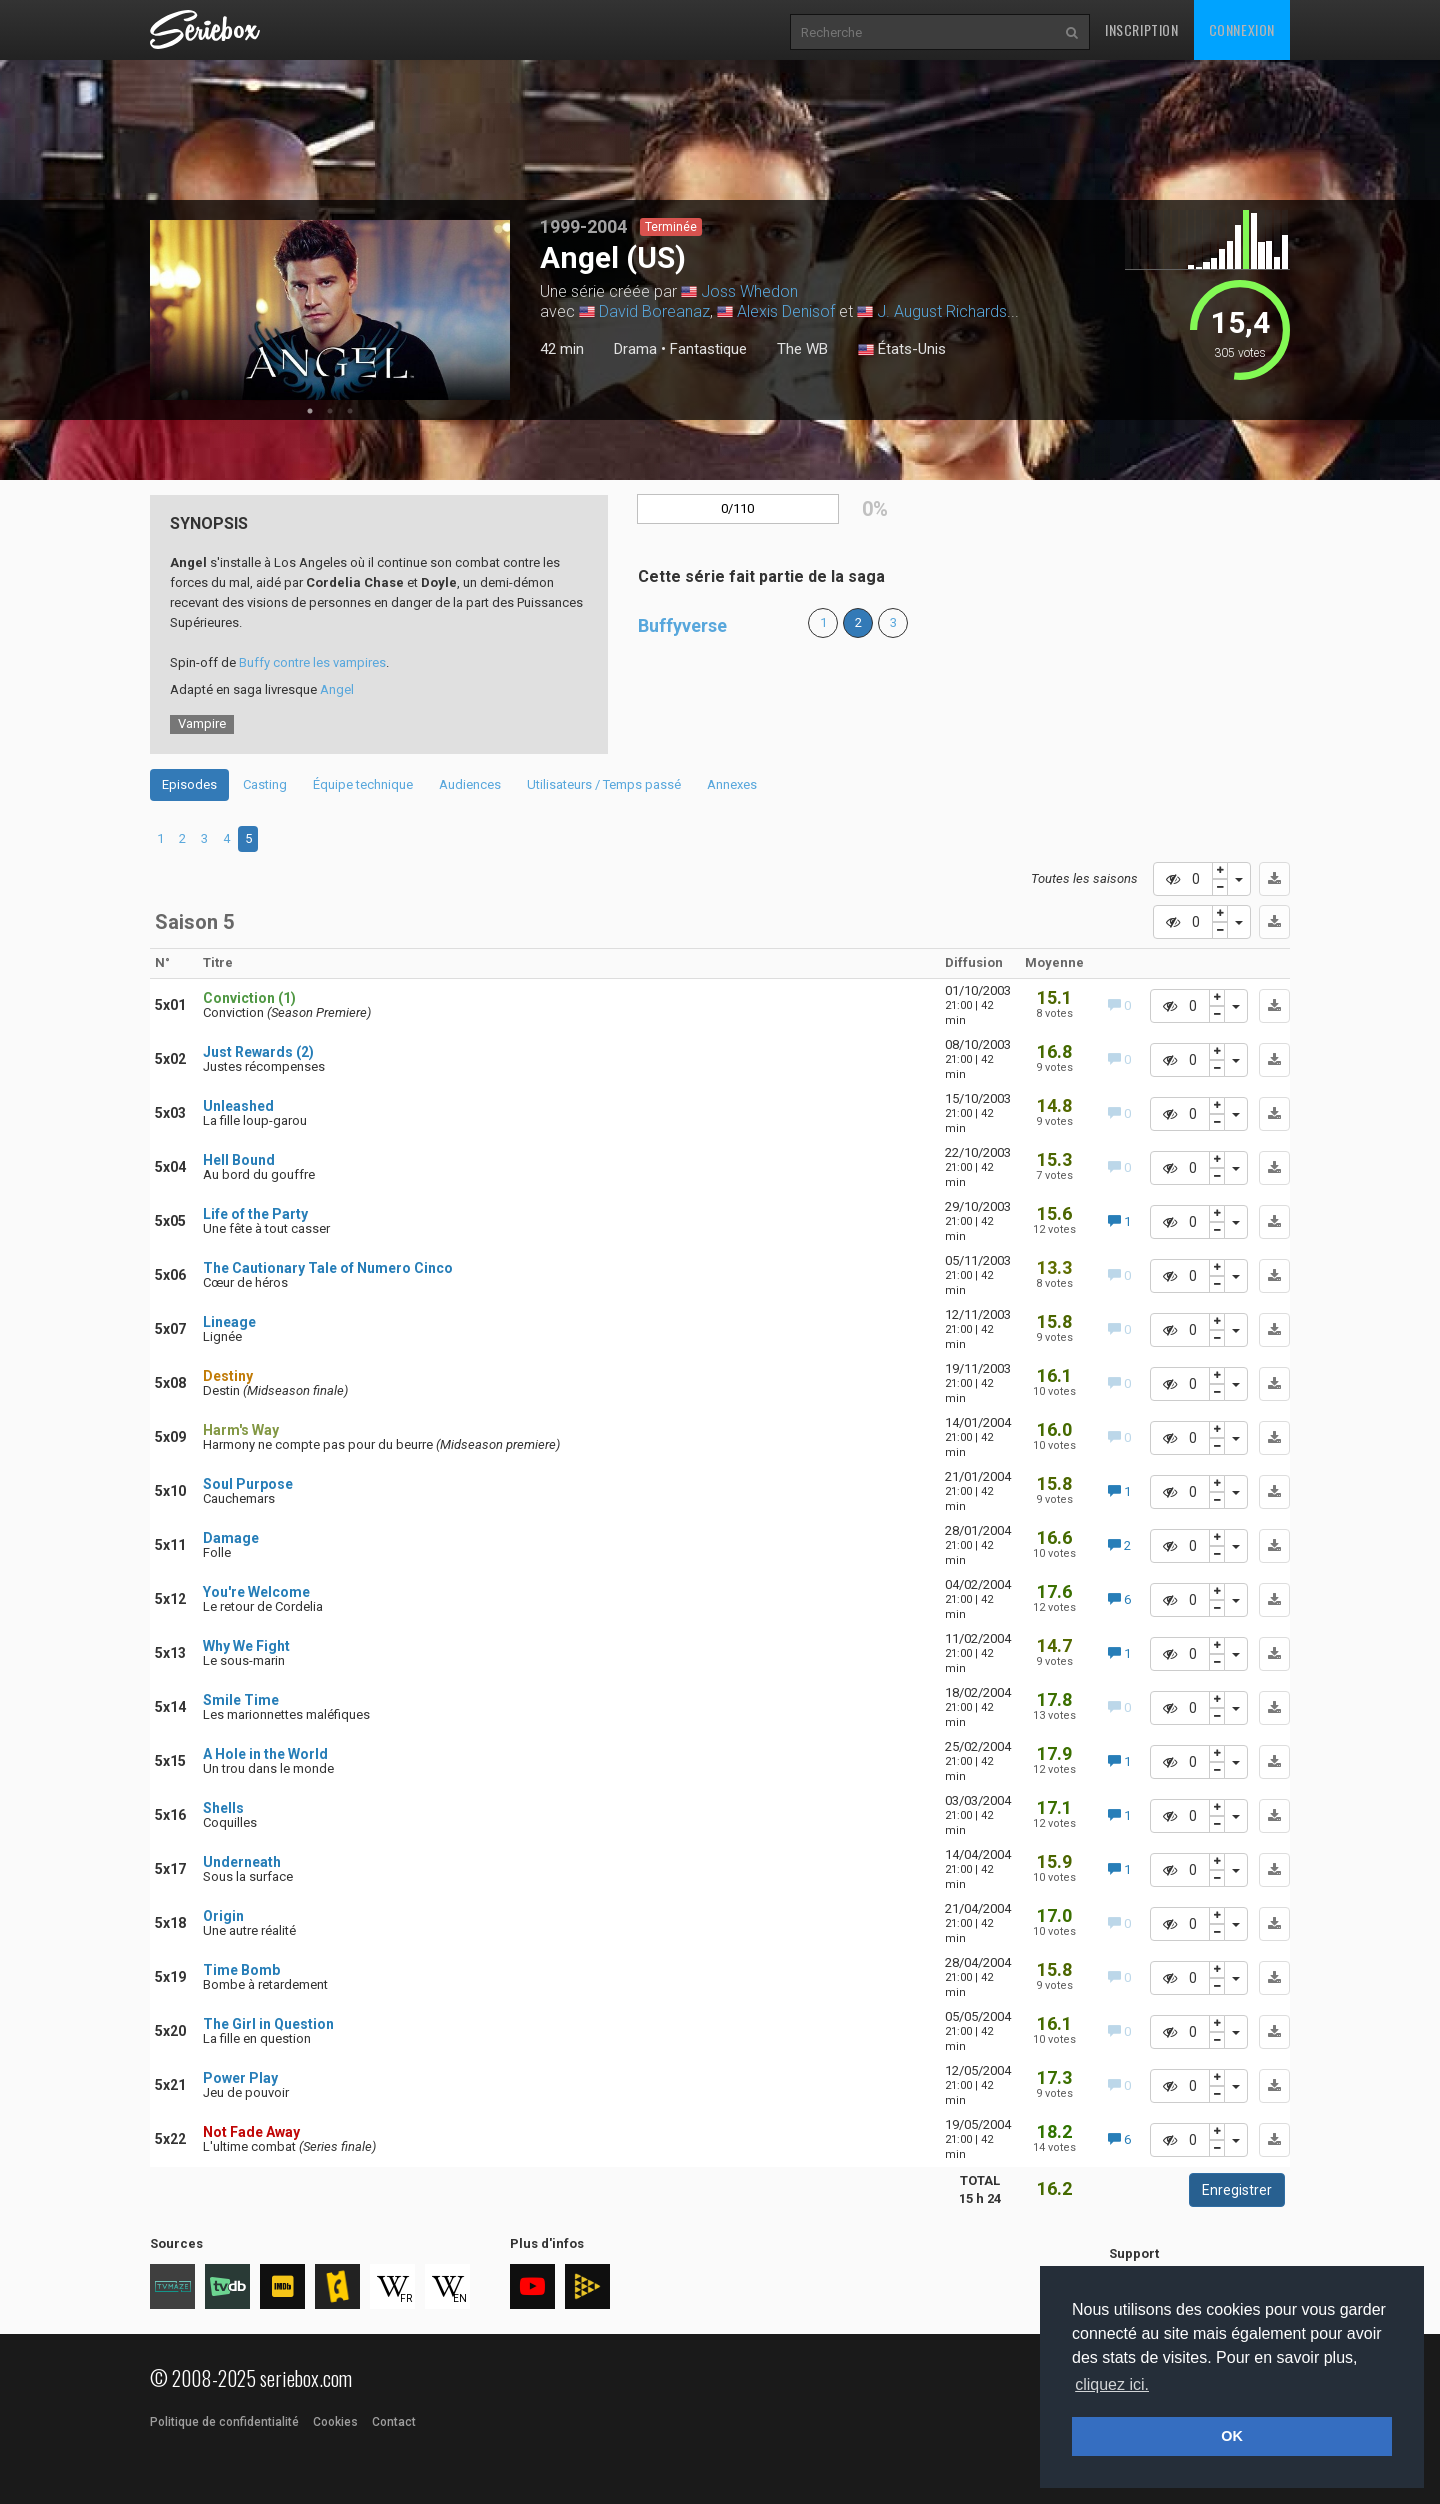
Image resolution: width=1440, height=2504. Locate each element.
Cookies (335, 2422)
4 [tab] (226, 838)
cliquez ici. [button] (1112, 2384)
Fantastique (708, 349)
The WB (802, 349)
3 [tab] (350, 411)
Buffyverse (682, 625)
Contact (394, 2422)
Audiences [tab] (470, 784)
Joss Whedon (749, 291)
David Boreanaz (654, 311)
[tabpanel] (330, 310)
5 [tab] (248, 838)
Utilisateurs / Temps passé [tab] (604, 784)
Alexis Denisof (786, 311)
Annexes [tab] (732, 784)
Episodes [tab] (189, 784)
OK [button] (1232, 2436)
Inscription (1142, 29)
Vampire (202, 723)
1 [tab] (310, 411)
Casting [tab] (265, 784)
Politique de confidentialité (224, 2422)
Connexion (1242, 29)
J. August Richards (942, 311)
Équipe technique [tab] (363, 784)
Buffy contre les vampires (312, 662)
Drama (635, 349)
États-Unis (902, 350)
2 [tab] (330, 411)
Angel (337, 689)
